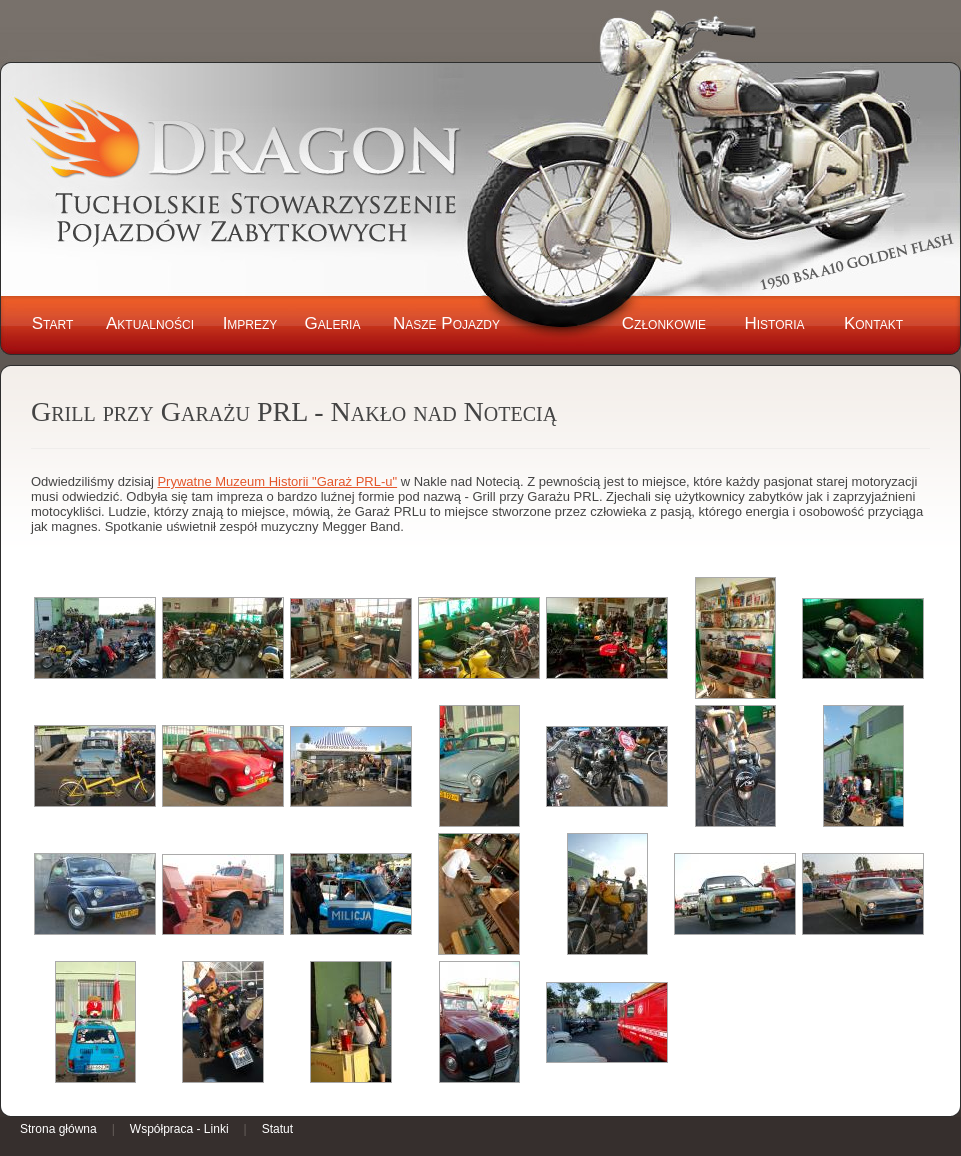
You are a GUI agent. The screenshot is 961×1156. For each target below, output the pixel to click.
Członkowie (664, 323)
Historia (774, 323)
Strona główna (58, 1129)
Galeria (333, 323)
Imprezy (250, 323)
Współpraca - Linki (179, 1129)
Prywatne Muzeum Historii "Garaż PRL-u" (277, 481)
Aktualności (150, 323)
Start (53, 323)
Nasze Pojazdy (446, 323)
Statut (277, 1129)
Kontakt (873, 323)
